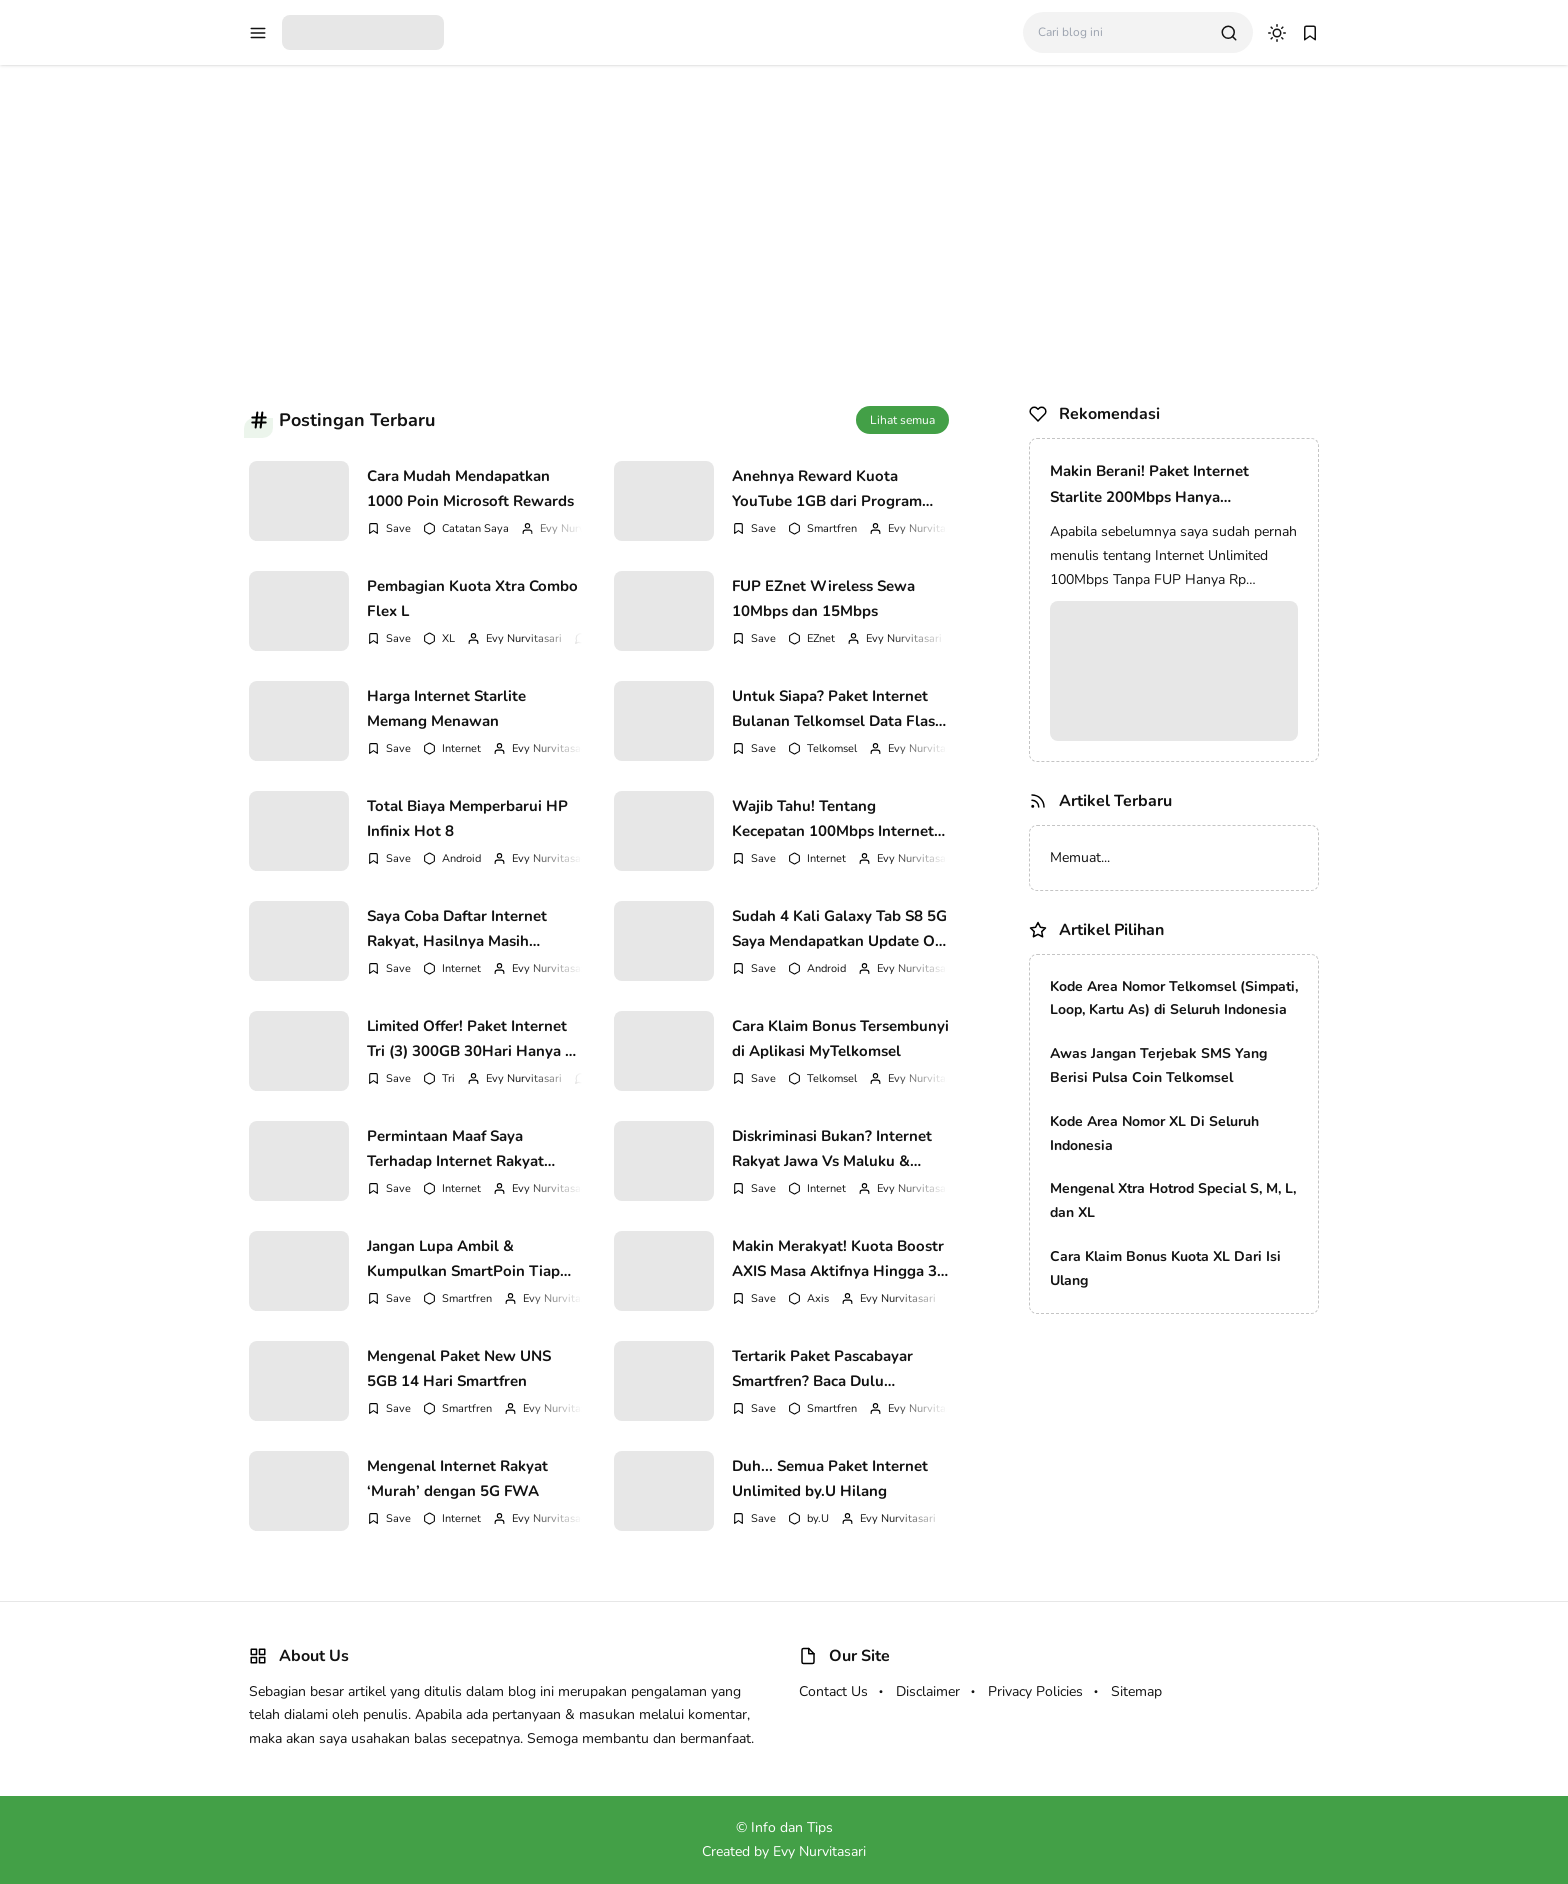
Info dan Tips (792, 1827)
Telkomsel (832, 748)
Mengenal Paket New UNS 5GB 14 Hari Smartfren (459, 1369)
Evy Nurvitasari (578, 528)
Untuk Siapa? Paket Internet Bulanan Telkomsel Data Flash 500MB (838, 709)
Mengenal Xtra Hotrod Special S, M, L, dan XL (1173, 1200)
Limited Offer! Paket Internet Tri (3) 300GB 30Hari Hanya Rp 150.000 (475, 1039)
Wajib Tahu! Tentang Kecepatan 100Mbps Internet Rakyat (833, 819)
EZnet (821, 638)
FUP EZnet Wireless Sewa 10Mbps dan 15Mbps (823, 599)
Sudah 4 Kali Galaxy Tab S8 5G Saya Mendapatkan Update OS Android (839, 929)
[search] (1229, 33)
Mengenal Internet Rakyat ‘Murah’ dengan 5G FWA (457, 1479)
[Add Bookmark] (389, 528)
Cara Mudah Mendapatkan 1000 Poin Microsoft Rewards (470, 489)
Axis (818, 1298)
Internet (461, 748)
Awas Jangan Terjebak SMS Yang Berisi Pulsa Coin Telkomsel (1158, 1065)
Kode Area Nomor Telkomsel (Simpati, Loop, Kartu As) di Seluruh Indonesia (1174, 998)
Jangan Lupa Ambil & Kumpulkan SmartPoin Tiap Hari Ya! (463, 1259)
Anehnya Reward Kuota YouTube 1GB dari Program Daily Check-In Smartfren (827, 489)
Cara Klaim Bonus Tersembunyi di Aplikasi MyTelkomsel (840, 1039)
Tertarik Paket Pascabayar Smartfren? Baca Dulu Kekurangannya (822, 1369)
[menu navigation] (258, 33)
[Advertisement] (784, 225)
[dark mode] (1277, 33)
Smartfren (832, 528)
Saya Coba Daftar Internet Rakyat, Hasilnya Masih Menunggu (457, 929)
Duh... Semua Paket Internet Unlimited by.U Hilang (830, 1479)
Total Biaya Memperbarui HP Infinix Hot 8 (467, 819)
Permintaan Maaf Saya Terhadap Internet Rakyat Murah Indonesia (455, 1149)
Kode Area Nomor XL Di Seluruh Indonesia (1154, 1133)
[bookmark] (1310, 33)
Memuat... (1080, 857)
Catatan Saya (475, 528)
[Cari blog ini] (1121, 32)
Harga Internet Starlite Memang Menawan (446, 709)
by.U (818, 1518)
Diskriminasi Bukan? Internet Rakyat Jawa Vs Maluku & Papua (832, 1149)
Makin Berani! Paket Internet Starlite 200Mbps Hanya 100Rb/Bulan (1149, 485)
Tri (448, 1078)
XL (448, 638)
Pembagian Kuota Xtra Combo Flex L (472, 599)
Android (461, 858)
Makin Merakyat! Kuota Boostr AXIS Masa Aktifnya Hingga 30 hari (839, 1259)
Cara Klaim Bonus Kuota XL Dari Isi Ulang (1165, 1268)
